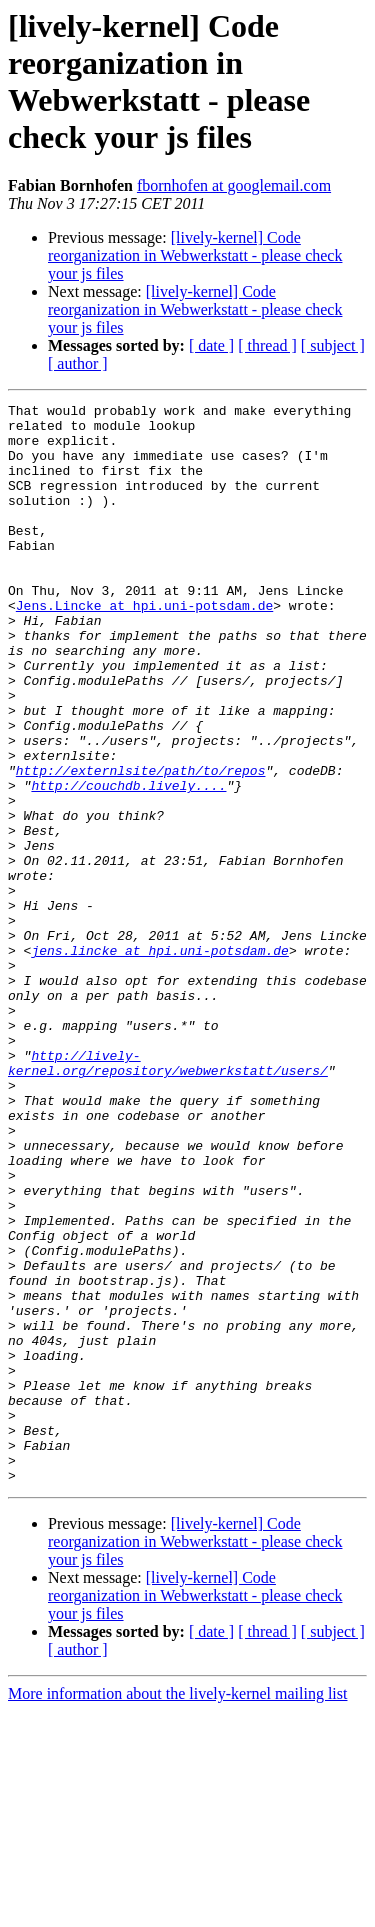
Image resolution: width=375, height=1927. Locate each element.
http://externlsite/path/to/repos (141, 845)
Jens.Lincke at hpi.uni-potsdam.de (144, 647)
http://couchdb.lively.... (128, 863)
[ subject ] (333, 345)
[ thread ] (267, 345)
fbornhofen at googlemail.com (234, 185)
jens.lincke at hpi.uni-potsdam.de (159, 1061)
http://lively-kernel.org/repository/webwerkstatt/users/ (168, 1196)
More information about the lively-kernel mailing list (177, 1909)
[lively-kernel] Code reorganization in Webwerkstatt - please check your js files (195, 255)
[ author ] (78, 363)
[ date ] (211, 345)
